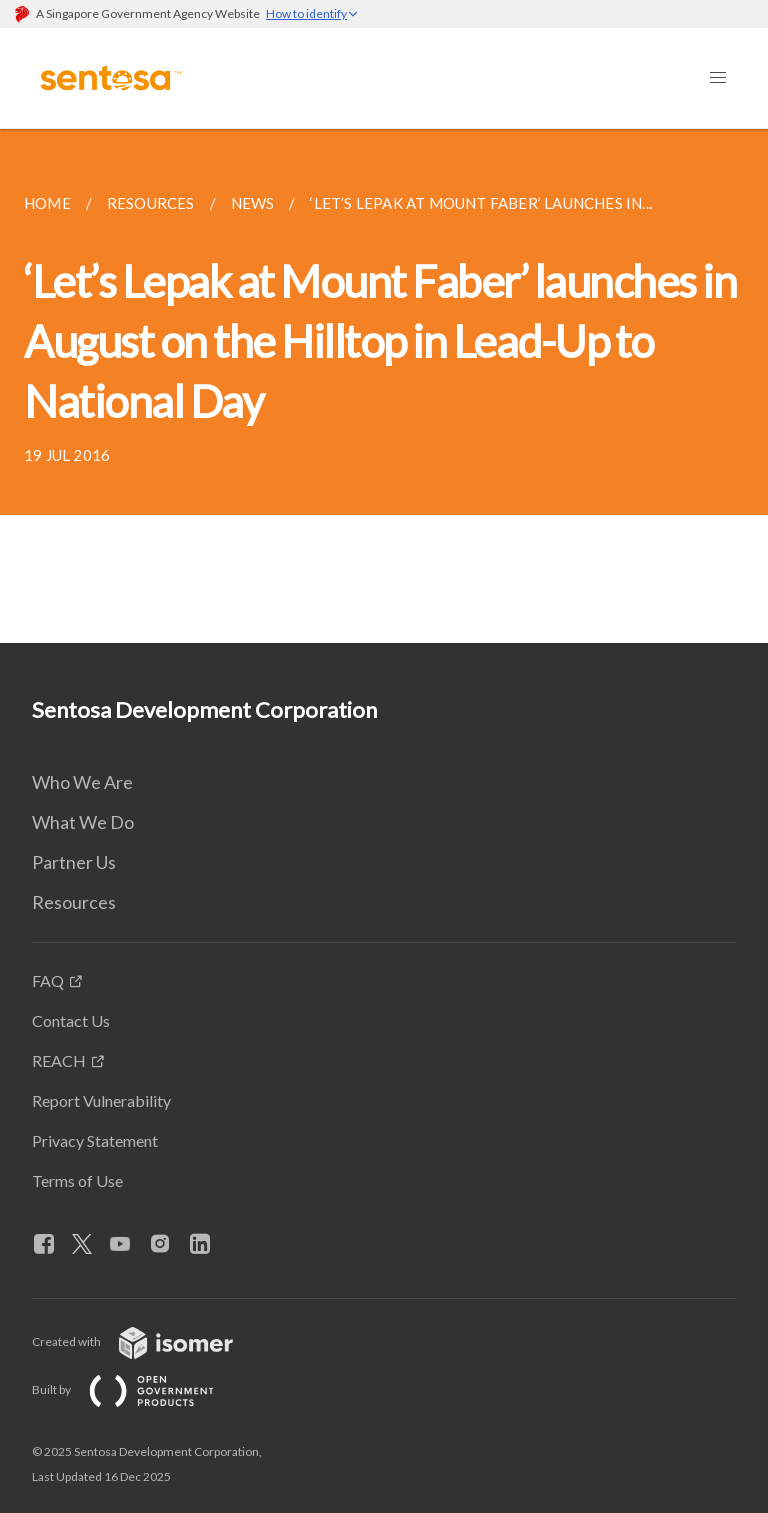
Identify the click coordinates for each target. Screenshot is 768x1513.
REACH (59, 1060)
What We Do (83, 822)
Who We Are (82, 782)
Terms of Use (77, 1180)
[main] (384, 386)
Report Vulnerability (101, 1100)
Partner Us (74, 862)
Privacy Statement (95, 1140)
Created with (148, 1341)
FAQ (48, 980)
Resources (74, 902)
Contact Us (71, 1020)
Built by (139, 1389)
